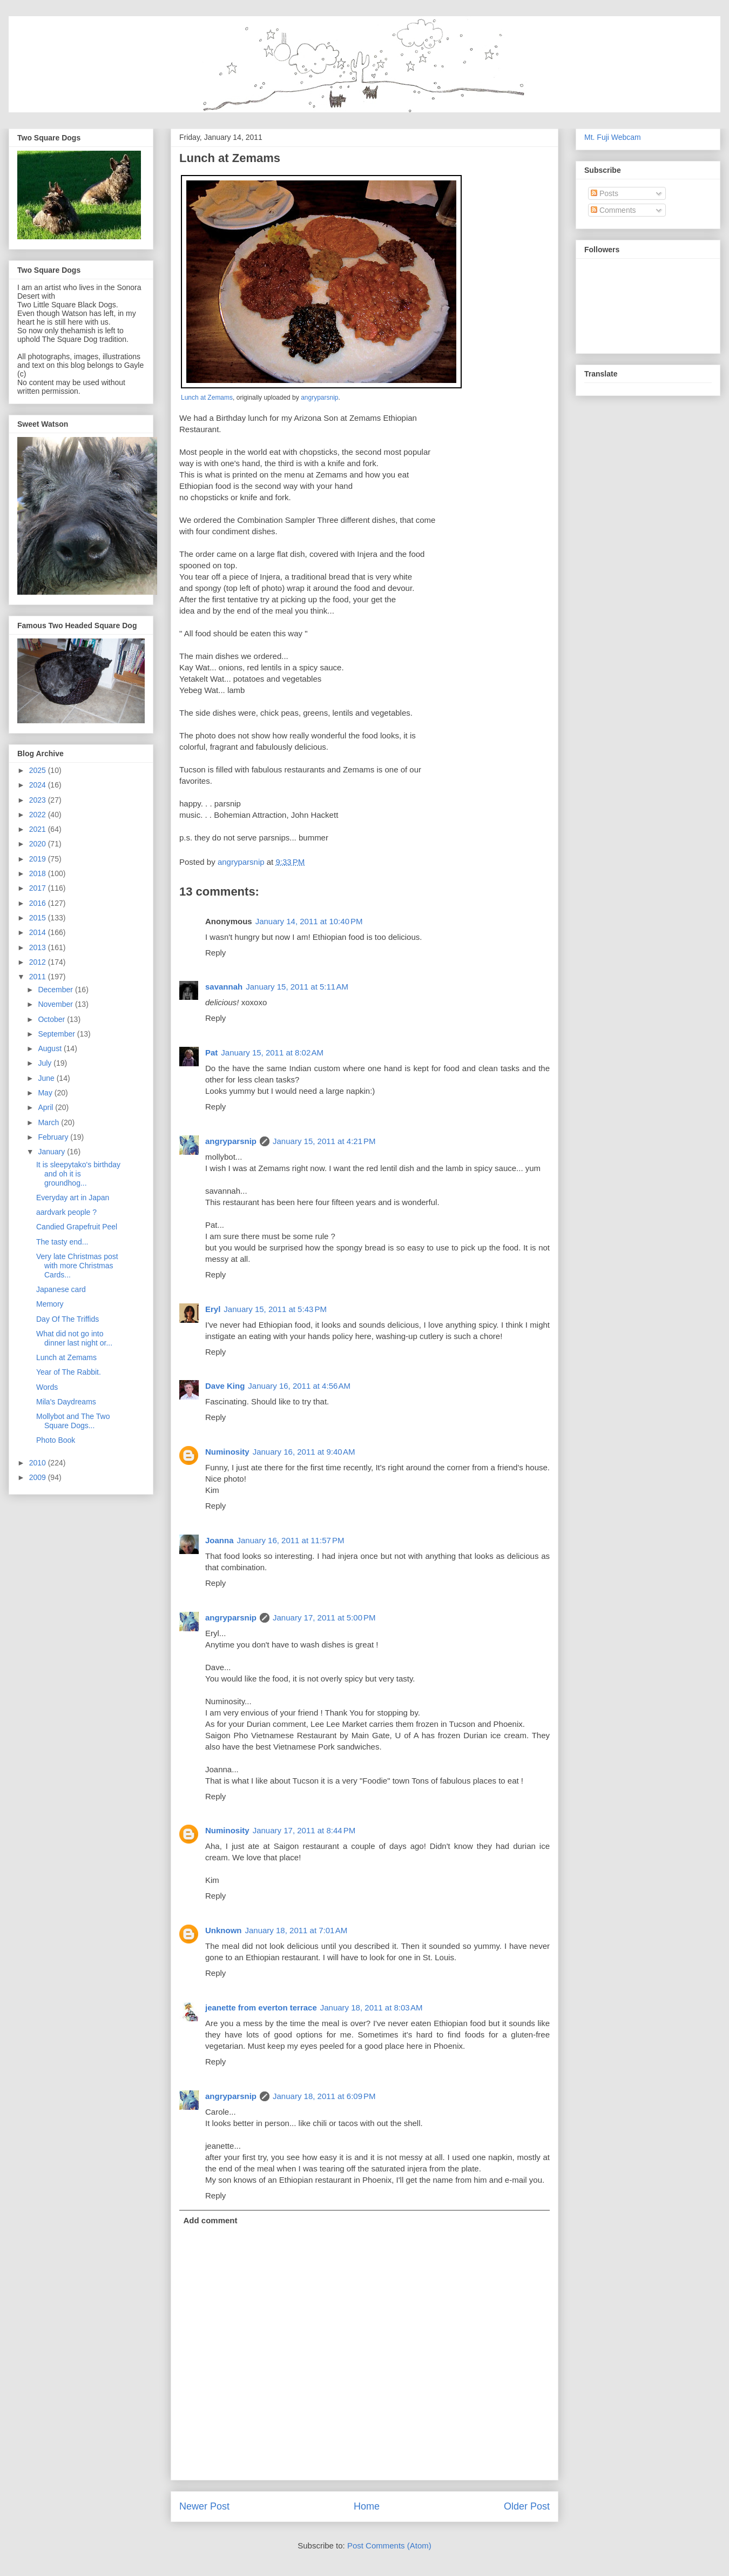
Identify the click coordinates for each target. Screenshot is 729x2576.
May (46, 1092)
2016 (38, 903)
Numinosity (227, 1451)
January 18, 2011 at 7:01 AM (296, 1930)
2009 (38, 1477)
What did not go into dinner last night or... (74, 1338)
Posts (604, 193)
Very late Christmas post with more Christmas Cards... (77, 1265)
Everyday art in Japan (72, 1197)
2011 (38, 976)
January (52, 1151)
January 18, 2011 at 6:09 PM (324, 2096)
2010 (38, 1462)
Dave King (225, 1385)
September (57, 1034)
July (45, 1063)
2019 (38, 859)
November (56, 1004)
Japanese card (61, 1289)
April (46, 1107)
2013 (38, 947)
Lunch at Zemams (207, 397)
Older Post (527, 2506)
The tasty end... (62, 1241)
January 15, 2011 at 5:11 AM (297, 986)
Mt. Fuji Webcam (612, 137)
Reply (215, 952)
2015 (38, 917)
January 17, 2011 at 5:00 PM (324, 1617)
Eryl (212, 1309)
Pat (211, 1052)
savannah (223, 986)
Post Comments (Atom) (389, 2545)
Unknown (223, 1930)
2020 (38, 843)
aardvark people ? (66, 1212)
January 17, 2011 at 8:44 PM (304, 1830)
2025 (38, 770)
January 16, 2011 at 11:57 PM (291, 1540)
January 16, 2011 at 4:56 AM (299, 1385)
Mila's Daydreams (66, 1401)
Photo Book (55, 1440)
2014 (38, 932)
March (49, 1122)
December (56, 989)
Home (367, 2506)
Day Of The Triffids (67, 1319)
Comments (613, 210)
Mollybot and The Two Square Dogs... (73, 1421)
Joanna (219, 1540)
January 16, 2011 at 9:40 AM (304, 1451)
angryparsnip (319, 397)
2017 (38, 888)
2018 (38, 873)
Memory (50, 1304)
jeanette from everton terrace (261, 2007)
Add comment (211, 2220)
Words (47, 1387)
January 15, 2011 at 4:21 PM (324, 1141)
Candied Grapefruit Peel (76, 1226)
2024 (38, 785)
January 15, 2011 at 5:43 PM (275, 1309)
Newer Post (204, 2506)
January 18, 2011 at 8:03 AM (371, 2007)
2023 (38, 800)
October (52, 1019)
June (47, 1078)
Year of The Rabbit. (68, 1372)
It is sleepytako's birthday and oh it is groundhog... (78, 1173)
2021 (38, 829)
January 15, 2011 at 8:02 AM (272, 1052)
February (54, 1137)
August (50, 1048)
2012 (38, 962)
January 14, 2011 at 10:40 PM (309, 921)
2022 (38, 814)
